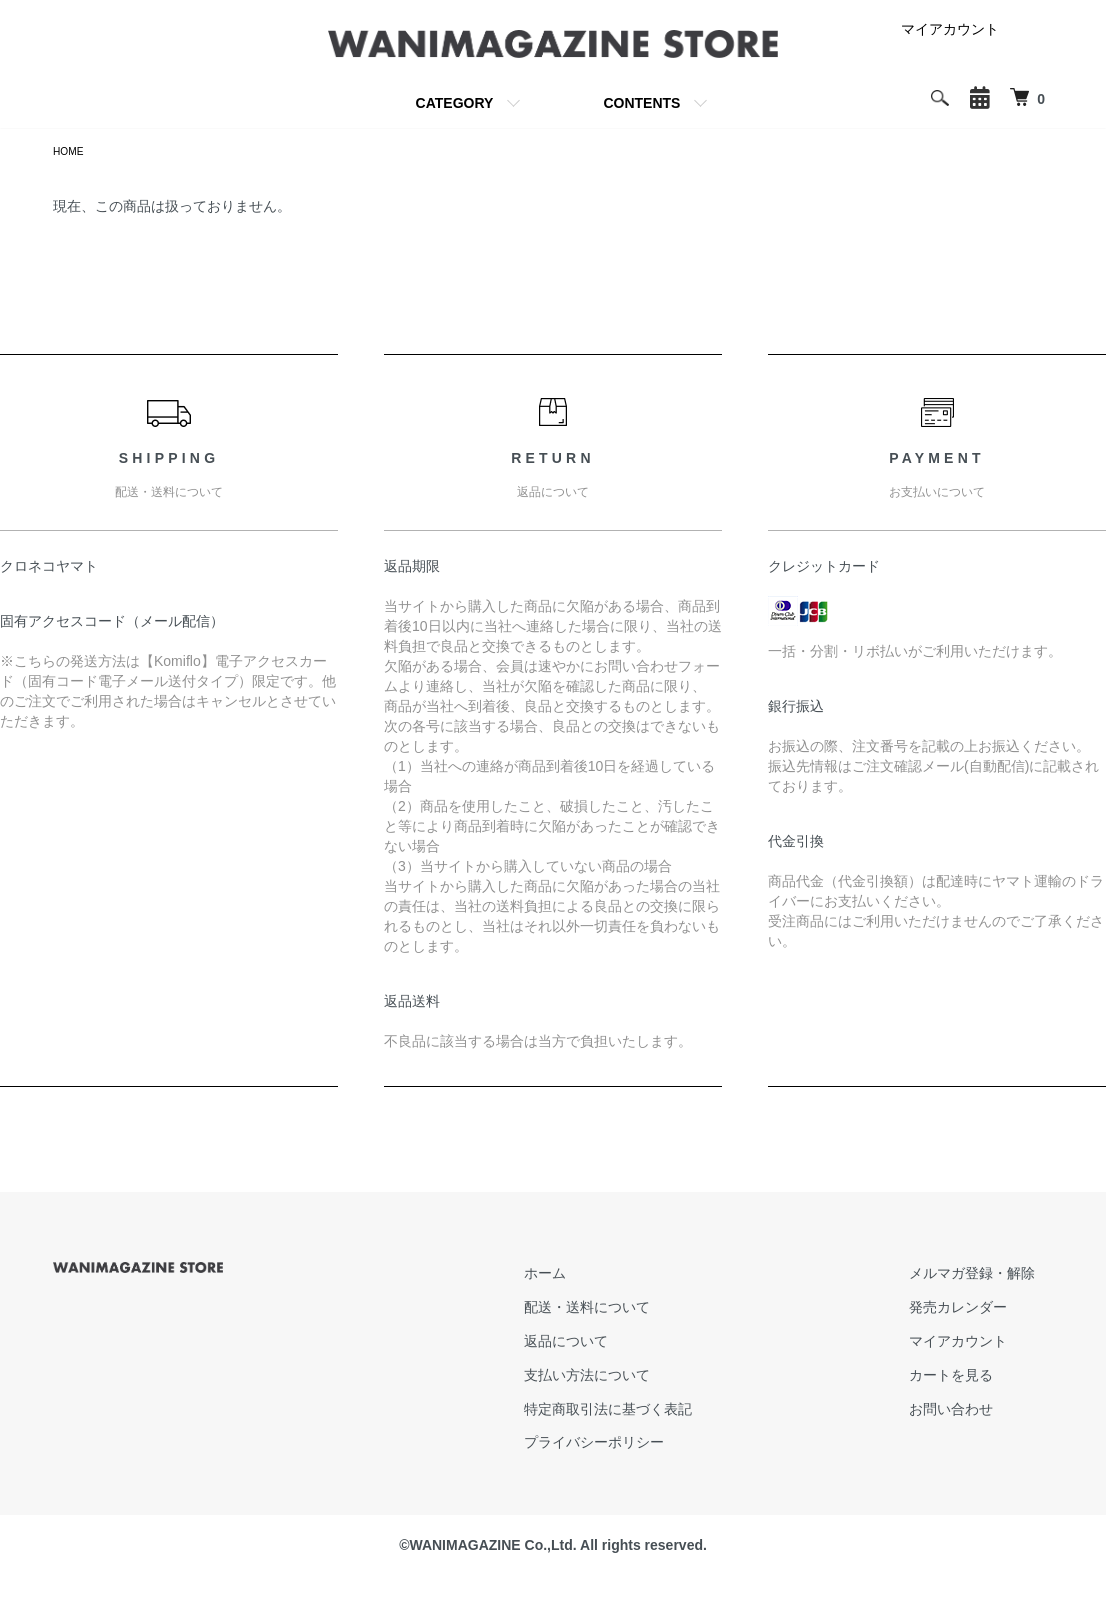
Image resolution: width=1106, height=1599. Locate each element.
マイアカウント (950, 29)
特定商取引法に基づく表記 (663, 1412)
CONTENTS (641, 103)
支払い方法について (642, 1378)
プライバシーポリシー (649, 1446)
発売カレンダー (976, 1310)
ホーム (600, 1277)
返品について (621, 1344)
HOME (71, 153)
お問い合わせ (969, 1412)
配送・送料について (642, 1310)
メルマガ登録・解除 (990, 1277)
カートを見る (969, 1378)
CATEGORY (455, 103)
